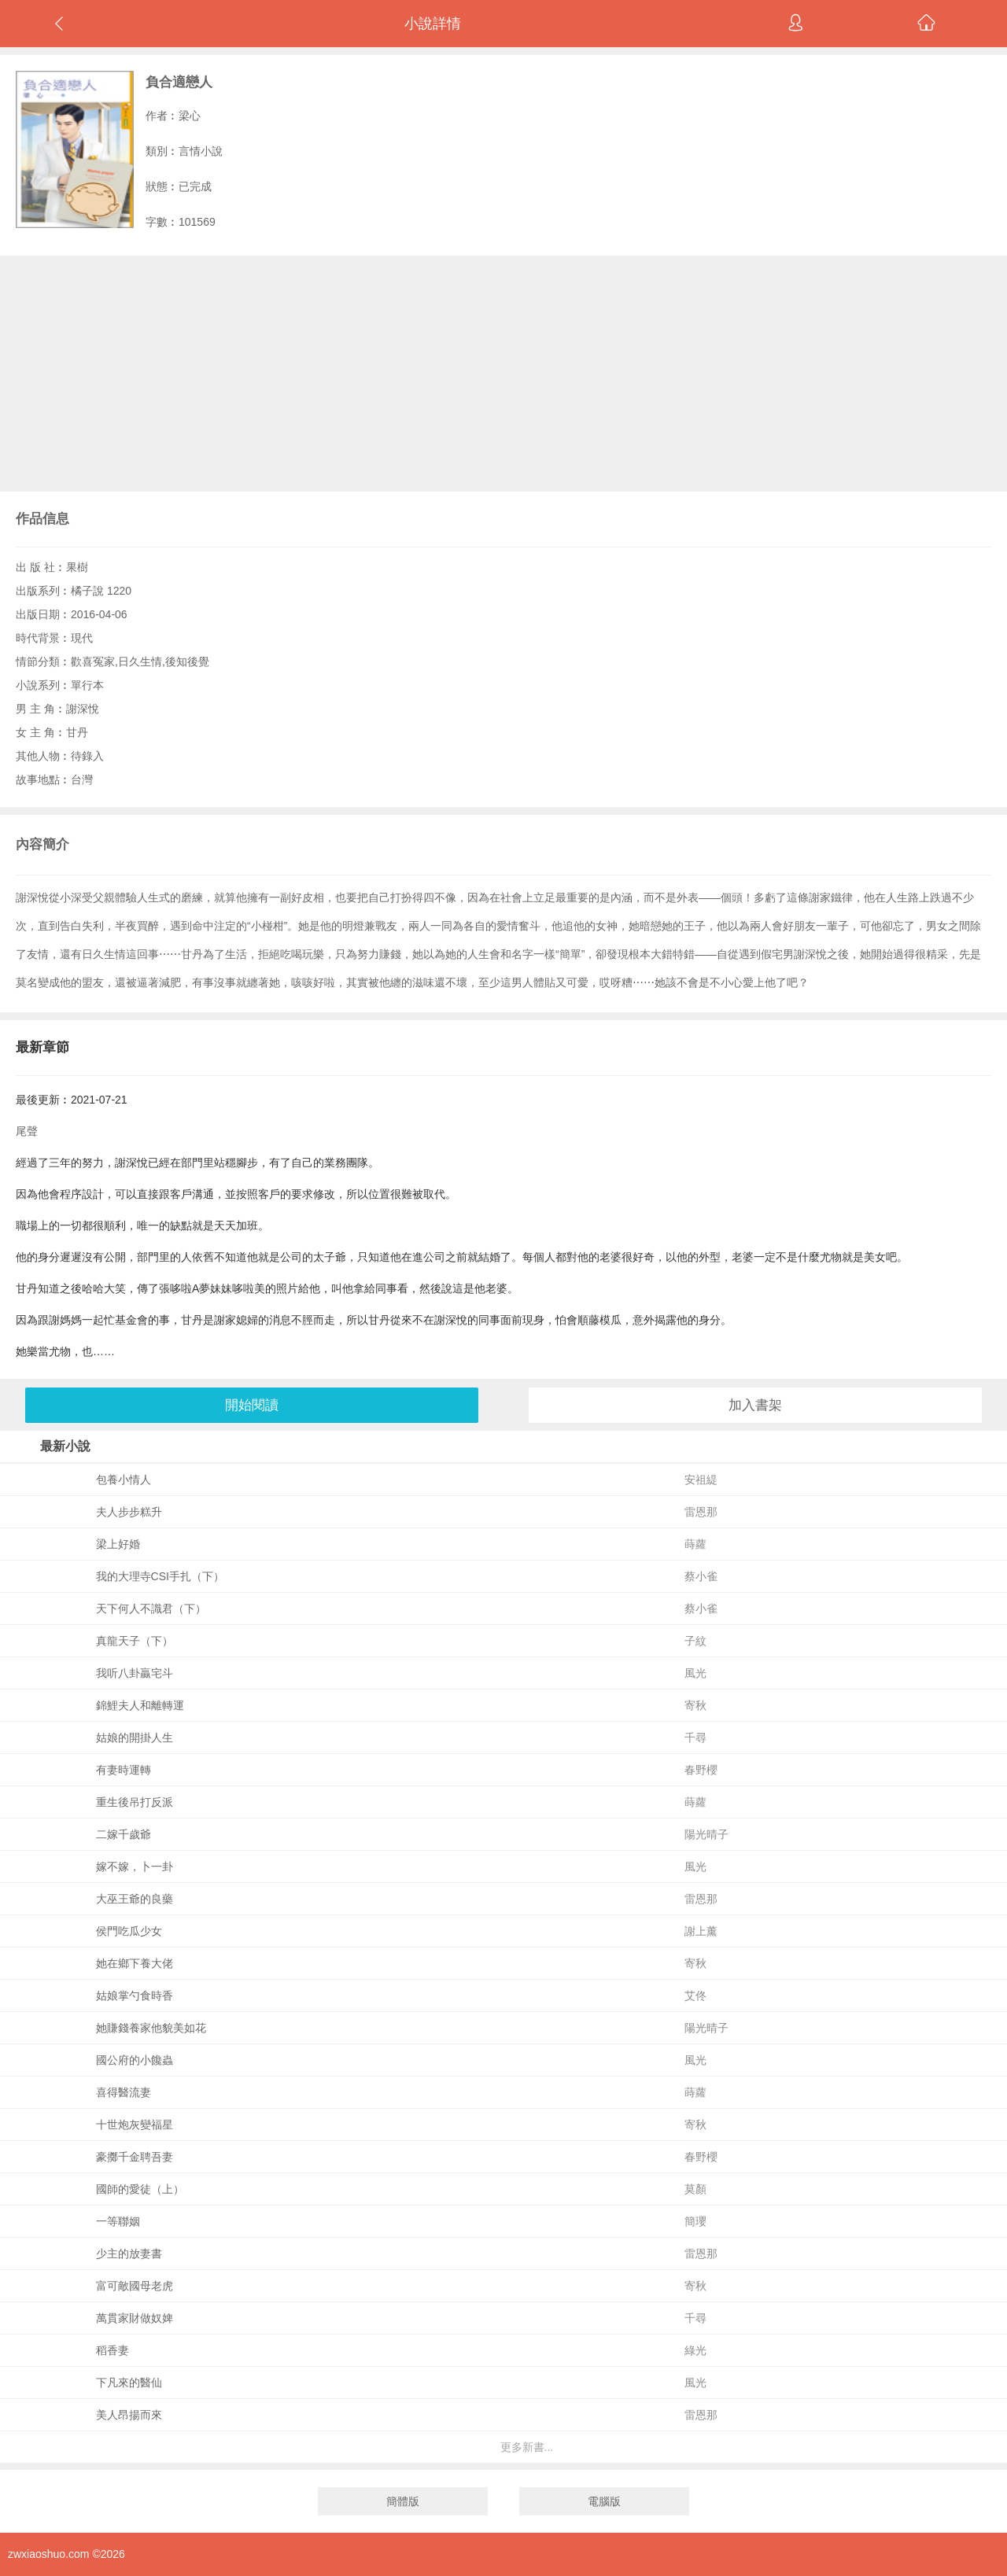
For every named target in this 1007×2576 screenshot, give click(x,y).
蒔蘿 (695, 1544)
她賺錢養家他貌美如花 (151, 2027)
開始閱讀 (251, 1405)
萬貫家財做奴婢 (134, 2318)
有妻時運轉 (123, 1769)
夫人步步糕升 (129, 1511)
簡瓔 (695, 2221)
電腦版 (604, 2501)
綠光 (695, 2350)
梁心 (190, 115)
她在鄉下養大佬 (134, 1963)
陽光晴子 (706, 1834)
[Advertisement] (503, 373)
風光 (695, 1673)
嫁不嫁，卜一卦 (134, 1866)
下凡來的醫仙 (129, 2382)
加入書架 (755, 1405)
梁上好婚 (118, 1544)
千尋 (695, 1737)
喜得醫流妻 (123, 2092)
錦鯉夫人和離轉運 (140, 1705)
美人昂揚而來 (129, 2414)
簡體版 (402, 2501)
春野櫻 (700, 1769)
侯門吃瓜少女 (129, 1931)
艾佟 (695, 1995)
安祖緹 (700, 1479)
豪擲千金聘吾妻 (134, 2156)
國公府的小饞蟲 (134, 2060)
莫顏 (695, 2189)
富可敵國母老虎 (134, 2285)
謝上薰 (700, 1931)
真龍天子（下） (134, 1640)
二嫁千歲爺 (123, 1834)
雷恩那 (700, 1511)
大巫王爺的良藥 (134, 1898)
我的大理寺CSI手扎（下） (160, 1576)
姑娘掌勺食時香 (134, 1995)
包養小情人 (123, 1479)
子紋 (695, 1640)
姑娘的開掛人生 (134, 1737)
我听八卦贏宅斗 (134, 1673)
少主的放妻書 (129, 2253)
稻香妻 (112, 2350)
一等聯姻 (118, 2221)
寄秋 (695, 1705)
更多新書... (527, 2447)
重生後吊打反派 (134, 1802)
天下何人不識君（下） (151, 1608)
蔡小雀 (700, 1576)
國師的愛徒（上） (140, 2189)
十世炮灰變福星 (134, 2124)
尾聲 (27, 1131)
